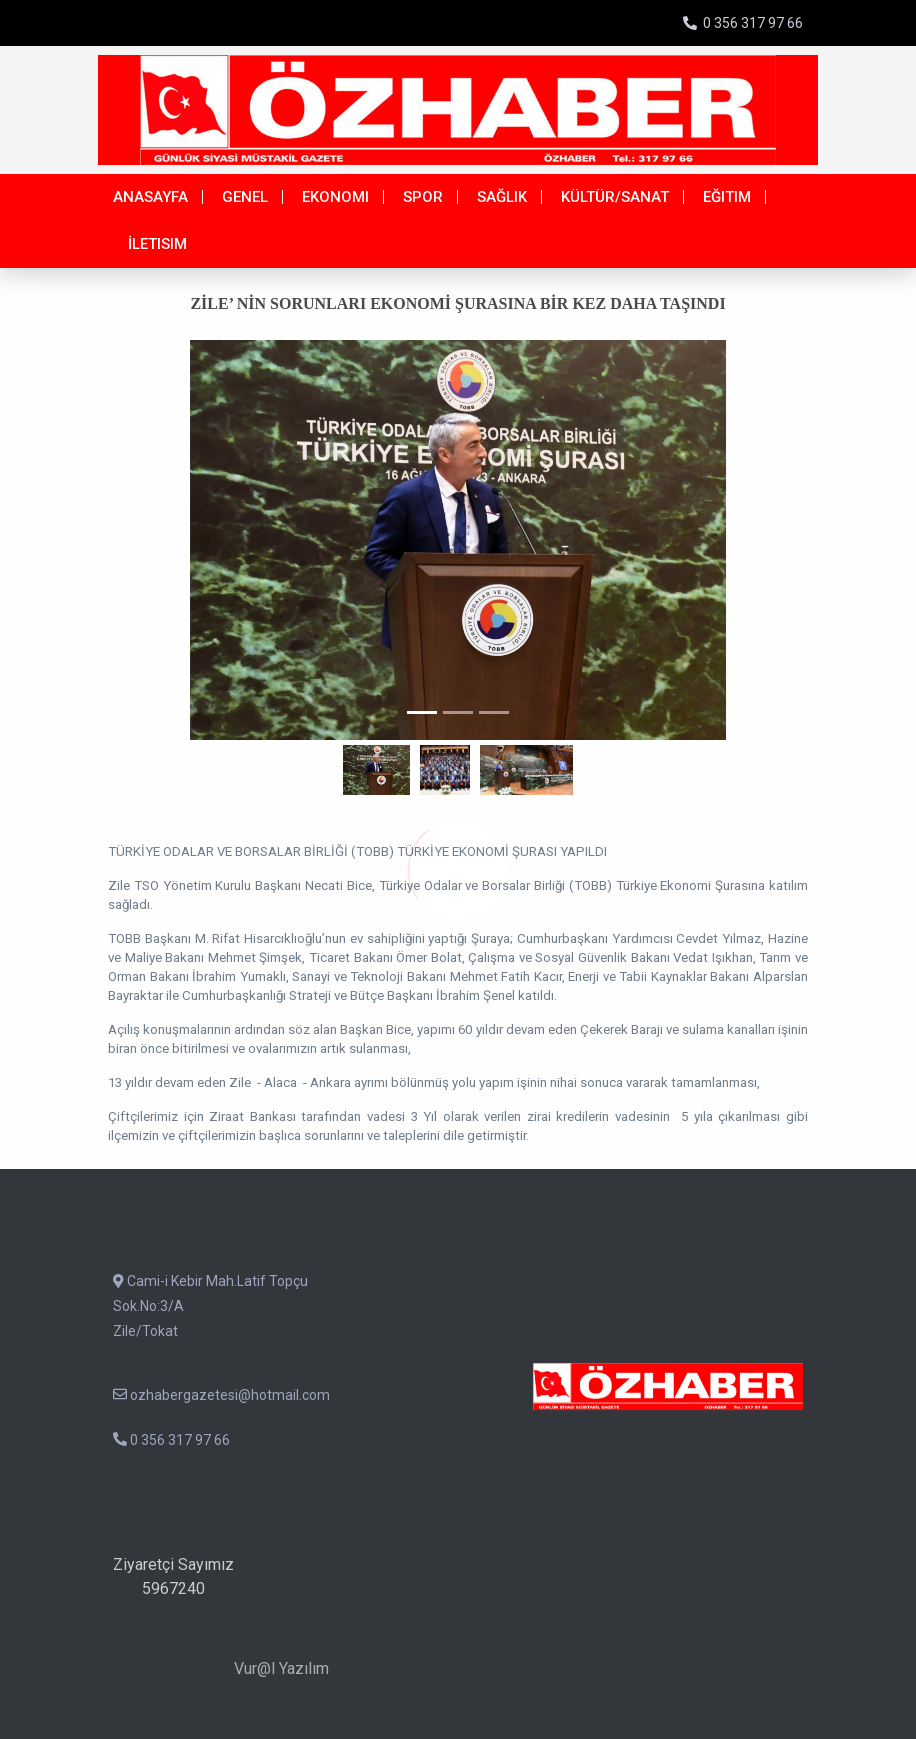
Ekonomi (335, 197)
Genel (245, 197)
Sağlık (502, 197)
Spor (423, 197)
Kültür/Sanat (615, 197)
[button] (165, 540)
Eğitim (727, 197)
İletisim (157, 244)
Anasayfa (150, 197)
